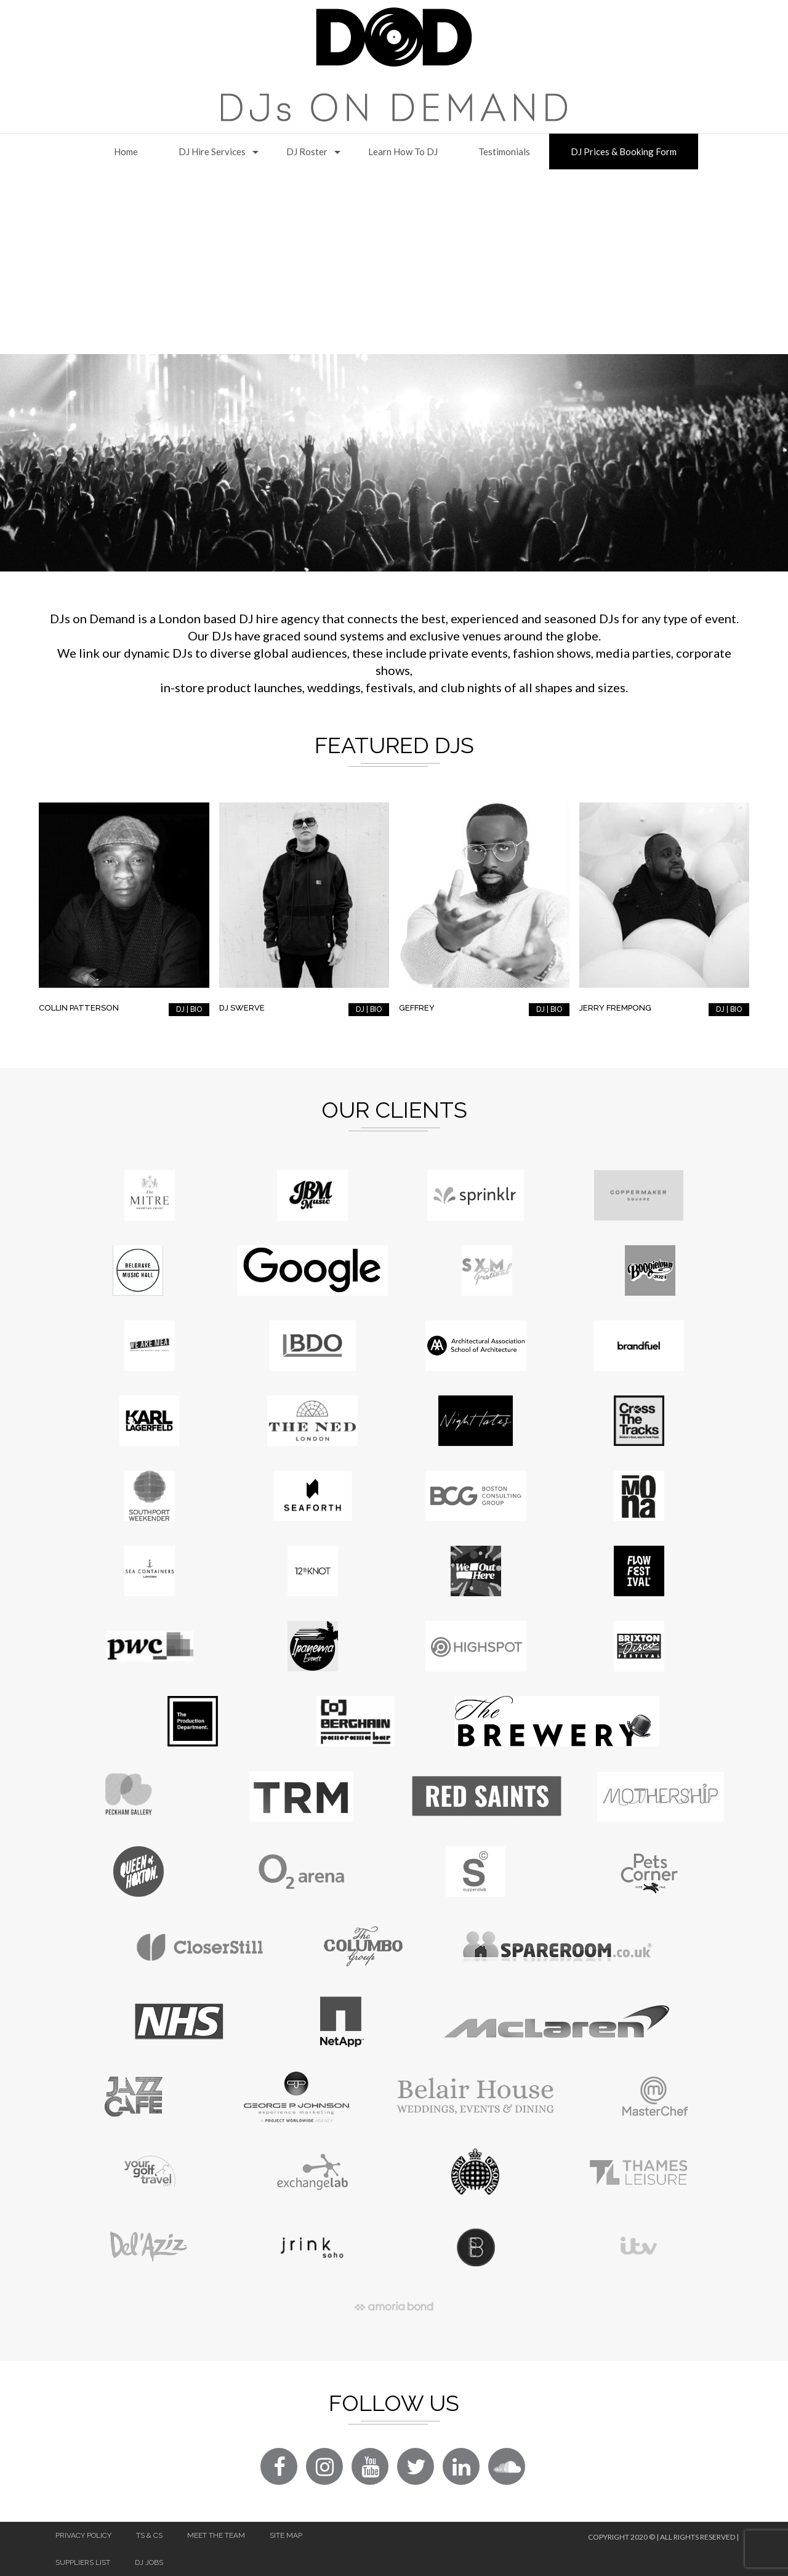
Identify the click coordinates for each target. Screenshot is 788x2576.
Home (126, 151)
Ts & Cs (149, 2535)
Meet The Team (216, 2535)
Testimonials (504, 151)
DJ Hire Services (212, 151)
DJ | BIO (189, 1009)
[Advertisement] (394, 262)
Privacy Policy (83, 2535)
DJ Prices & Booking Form (624, 151)
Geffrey (417, 1008)
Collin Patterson (79, 1008)
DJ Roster (307, 151)
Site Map (286, 2535)
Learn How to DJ (403, 151)
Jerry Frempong (615, 1008)
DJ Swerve (242, 1008)
